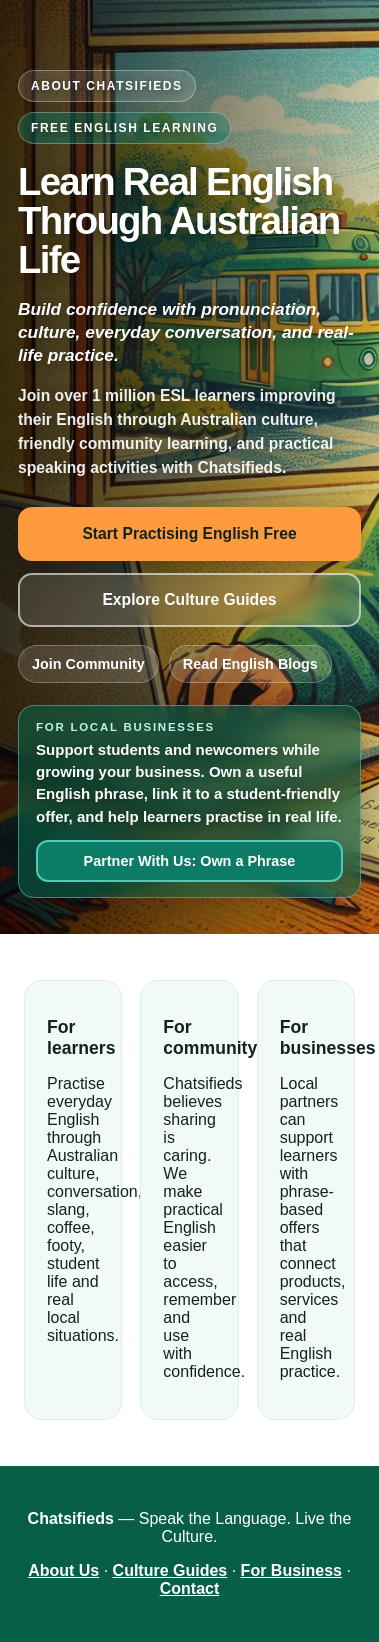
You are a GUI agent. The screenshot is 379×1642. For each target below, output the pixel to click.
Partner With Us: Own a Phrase (190, 861)
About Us (63, 1570)
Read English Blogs (250, 664)
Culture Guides (170, 1570)
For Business (291, 1570)
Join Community (88, 664)
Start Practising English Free (189, 533)
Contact (190, 1588)
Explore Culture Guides (189, 599)
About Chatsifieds (107, 86)
